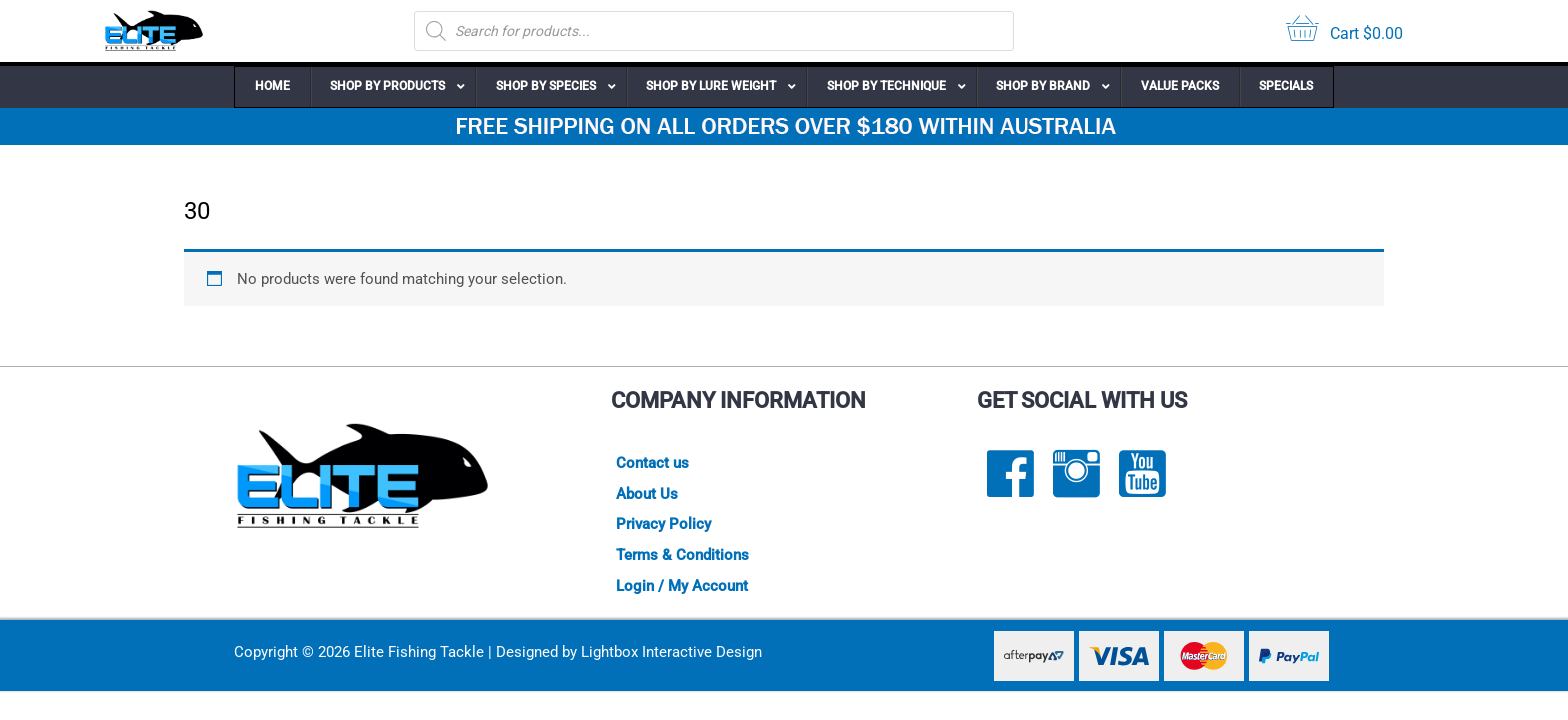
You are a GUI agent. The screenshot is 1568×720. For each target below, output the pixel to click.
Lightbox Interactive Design (671, 653)
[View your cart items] (1344, 31)
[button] (393, 87)
